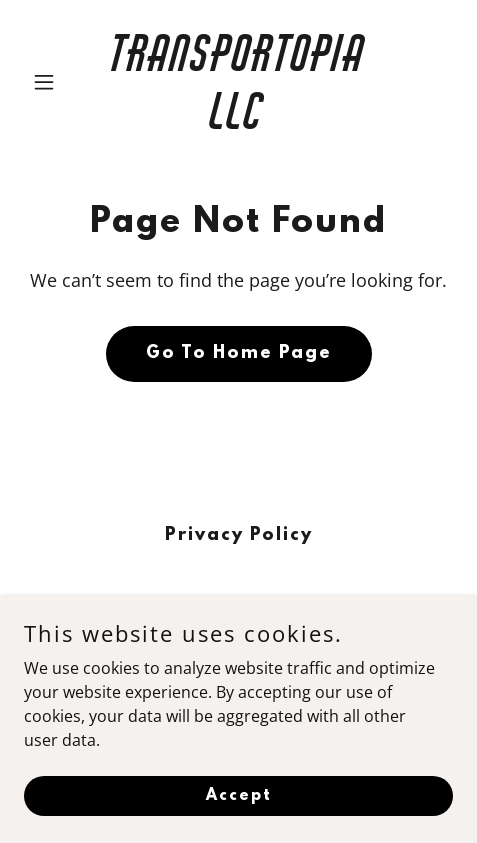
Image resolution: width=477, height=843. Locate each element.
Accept (239, 795)
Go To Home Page (239, 354)
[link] (238, 123)
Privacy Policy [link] (239, 536)
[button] (56, 82)
